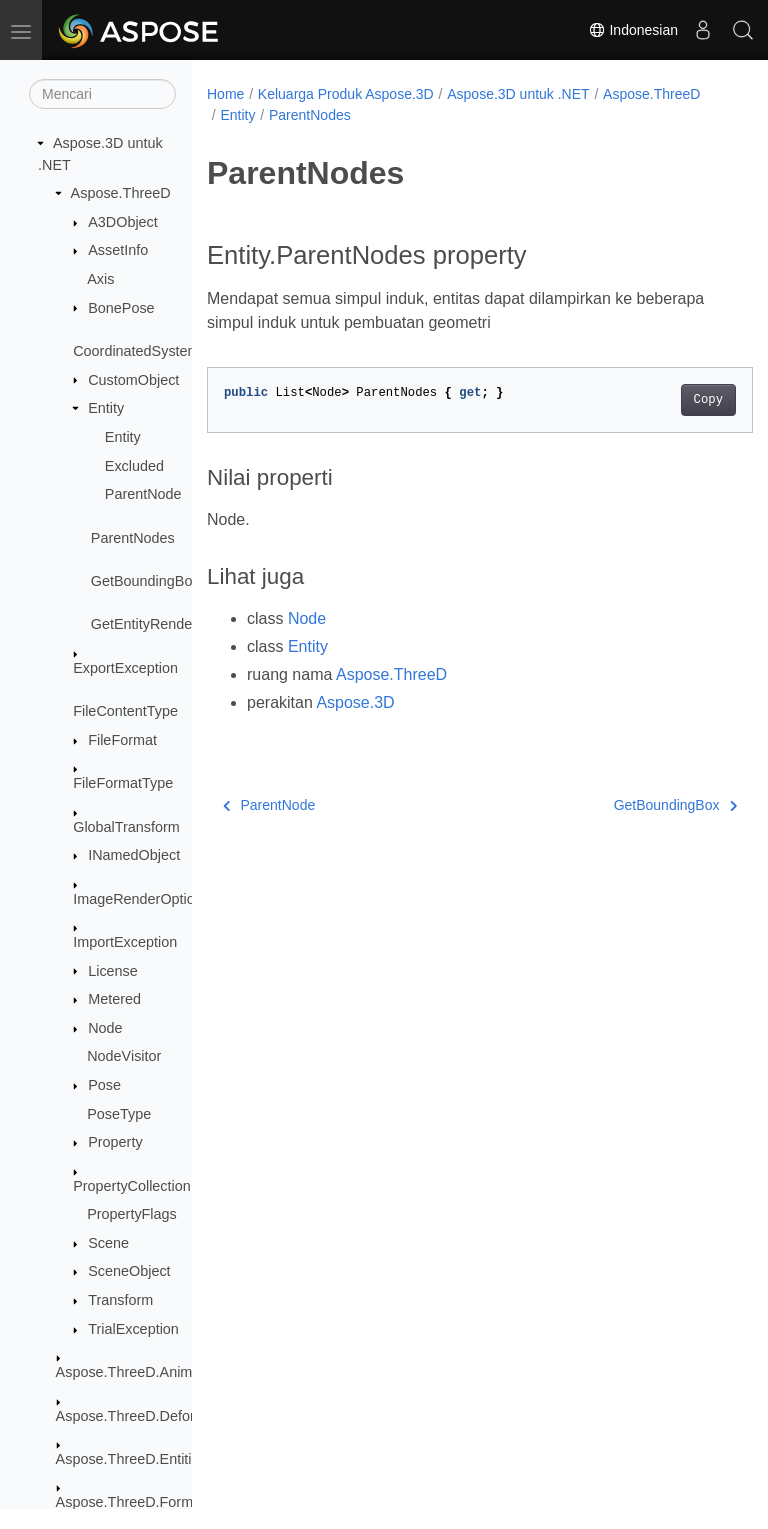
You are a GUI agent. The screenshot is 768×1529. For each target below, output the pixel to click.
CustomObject (133, 380)
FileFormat (122, 740)
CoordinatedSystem (136, 351)
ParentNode (143, 494)
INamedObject (134, 855)
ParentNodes (133, 538)
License (113, 971)
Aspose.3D (355, 702)
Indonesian (633, 30)
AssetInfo (118, 250)
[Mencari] (102, 94)
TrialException (133, 1329)
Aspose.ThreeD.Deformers (141, 1416)
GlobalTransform (126, 827)
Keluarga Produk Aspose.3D (346, 94)
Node (105, 1028)
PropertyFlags (132, 1214)
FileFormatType (123, 783)
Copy (669, 400)
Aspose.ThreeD (121, 193)
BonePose (121, 308)
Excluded (134, 466)
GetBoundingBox (145, 581)
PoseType (119, 1114)
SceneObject (129, 1271)
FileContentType (125, 711)
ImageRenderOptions (141, 899)
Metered (114, 999)
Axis (100, 279)
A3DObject (123, 222)
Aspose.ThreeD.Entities (131, 1459)
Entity (106, 408)
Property (115, 1142)
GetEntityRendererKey (163, 624)
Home (225, 94)
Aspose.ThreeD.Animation (140, 1372)
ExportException (125, 668)
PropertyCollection (132, 1186)
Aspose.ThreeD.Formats (134, 1502)
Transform (120, 1300)
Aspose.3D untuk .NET (518, 94)
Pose (104, 1085)
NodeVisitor (124, 1056)
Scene (108, 1243)
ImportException (125, 942)
